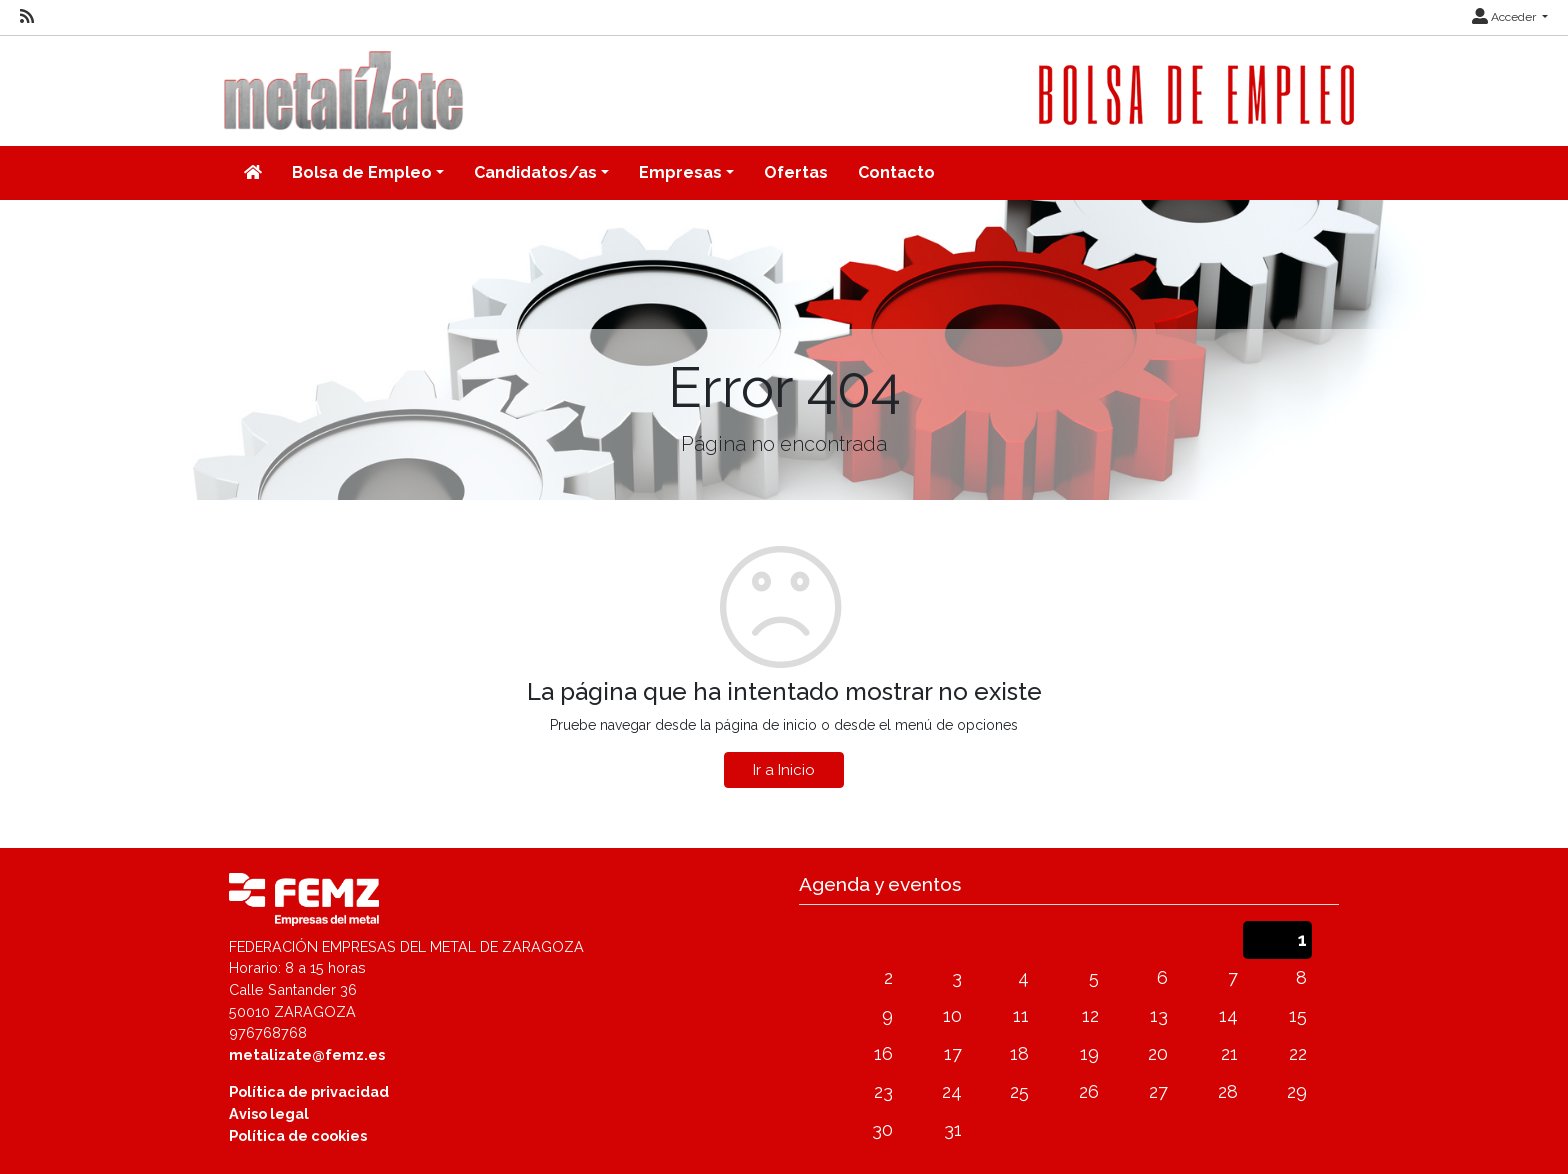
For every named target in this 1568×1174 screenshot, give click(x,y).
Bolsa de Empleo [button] (362, 172)
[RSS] (27, 17)
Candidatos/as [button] (535, 172)
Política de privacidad (309, 1091)
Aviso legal (269, 1113)
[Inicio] (253, 173)
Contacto (896, 172)
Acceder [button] (1505, 17)
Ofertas (796, 172)
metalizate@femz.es (307, 1054)
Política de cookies (298, 1135)
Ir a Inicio (784, 770)
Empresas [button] (680, 172)
